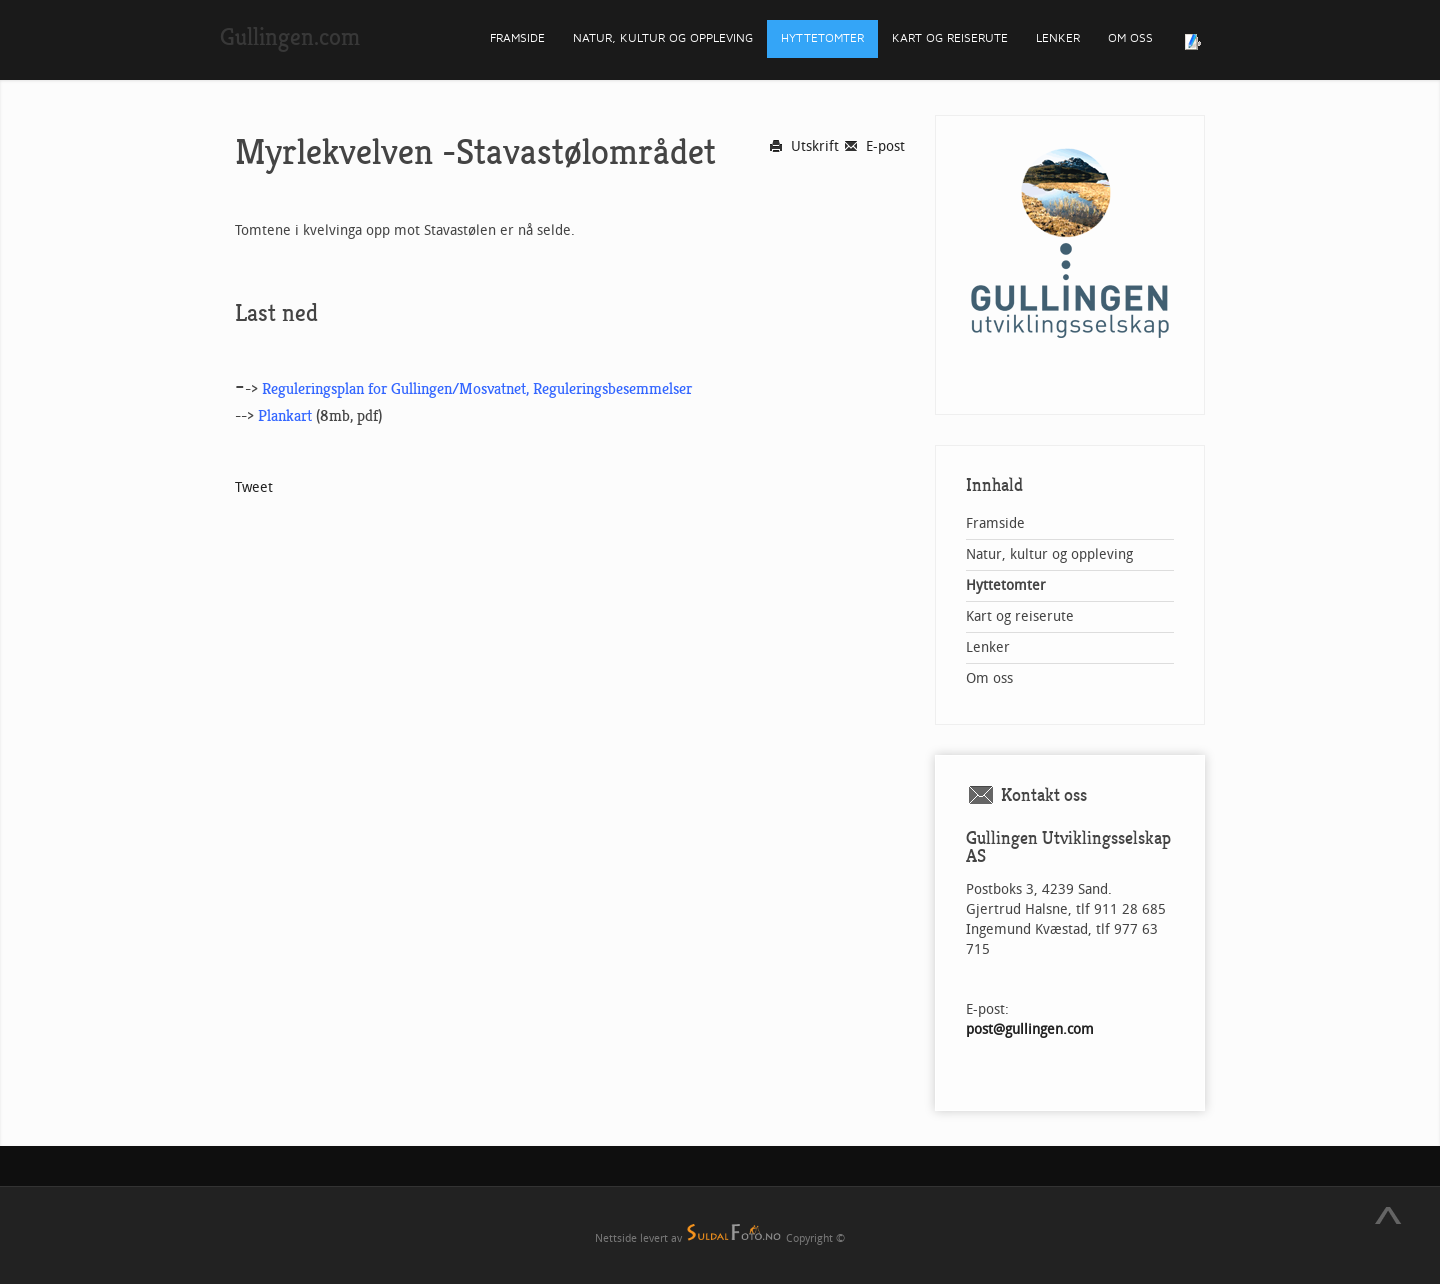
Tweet (254, 487)
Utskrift (804, 146)
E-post (874, 146)
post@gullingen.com (1030, 1029)
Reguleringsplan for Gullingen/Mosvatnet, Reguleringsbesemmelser (477, 389)
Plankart (285, 416)
